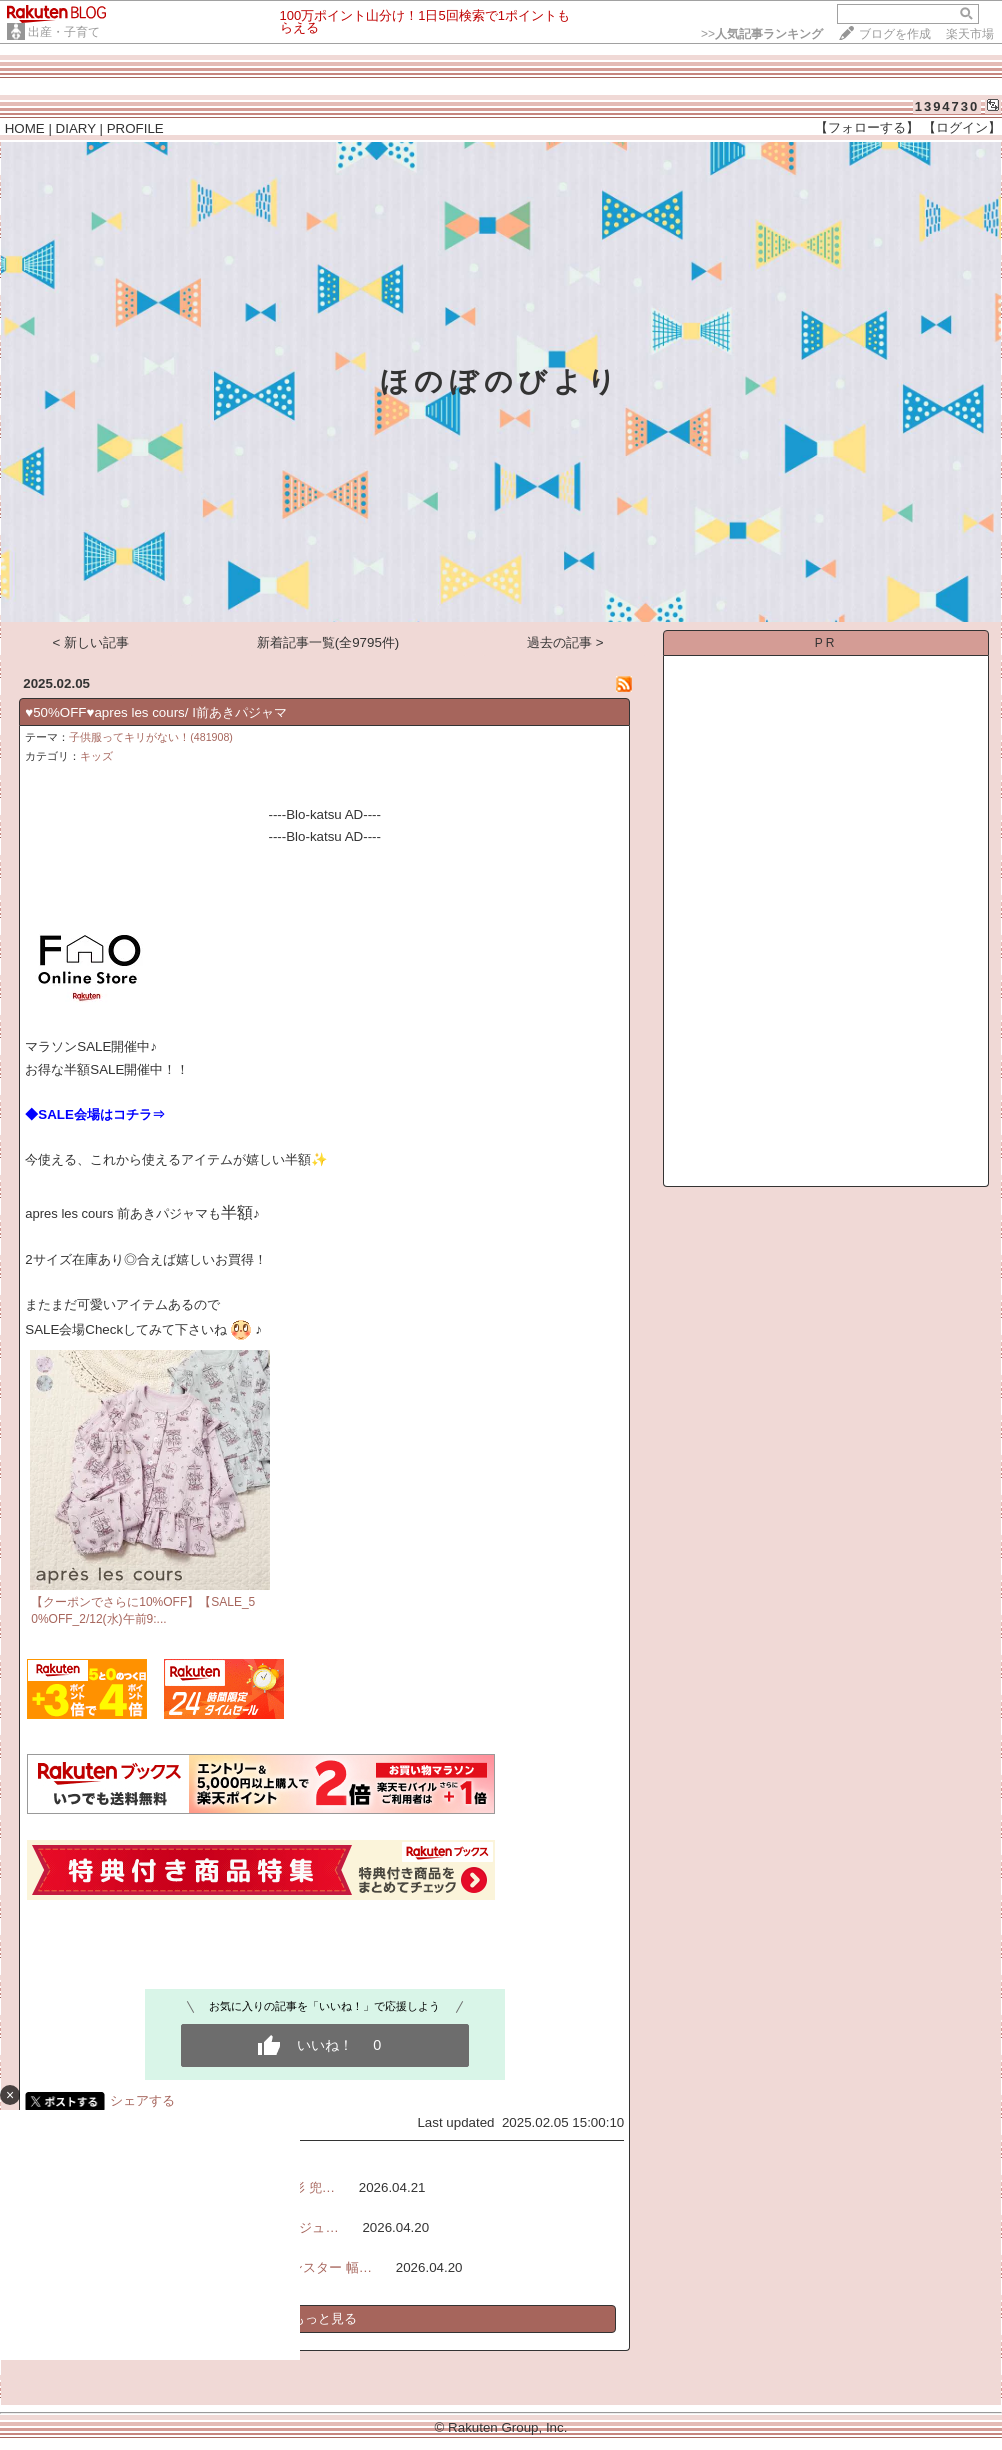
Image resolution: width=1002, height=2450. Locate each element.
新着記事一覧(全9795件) (328, 642)
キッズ (96, 756)
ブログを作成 (895, 34)
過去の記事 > (565, 642)
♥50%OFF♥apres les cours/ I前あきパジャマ (156, 712)
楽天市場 (970, 34)
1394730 (947, 106)
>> (762, 34)
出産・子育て (64, 32)
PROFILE (135, 128)
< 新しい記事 (91, 642)
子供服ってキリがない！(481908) (151, 737)
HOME (25, 128)
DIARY (76, 128)
